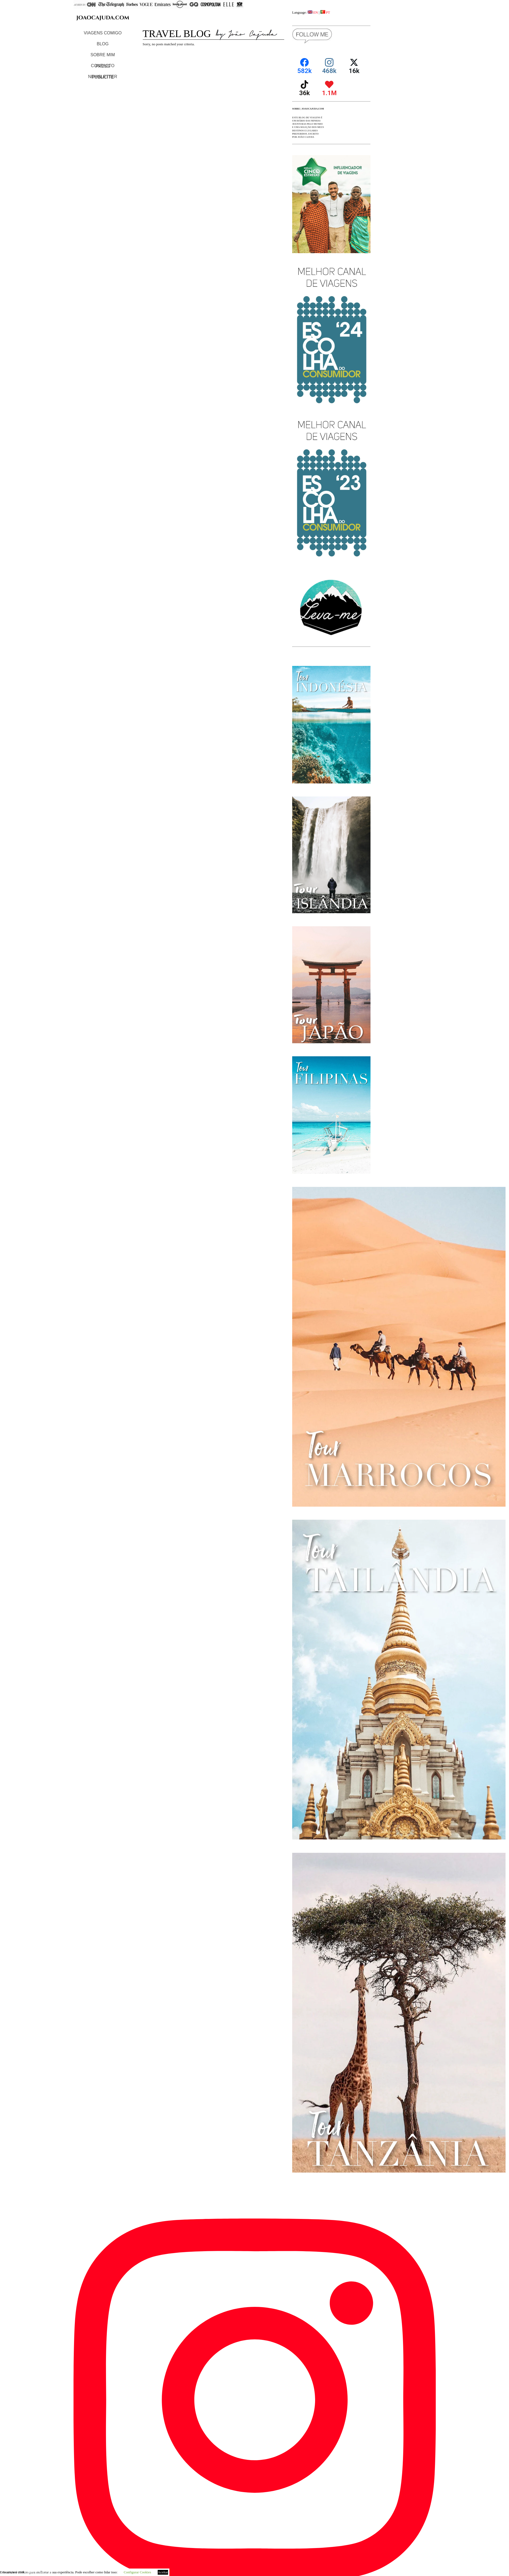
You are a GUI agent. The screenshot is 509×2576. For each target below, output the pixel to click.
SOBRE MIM (103, 54)
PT (325, 12)
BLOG (102, 44)
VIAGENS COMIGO (102, 33)
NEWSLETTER (102, 76)
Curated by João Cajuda (39, 2572)
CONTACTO (102, 65)
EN (313, 12)
